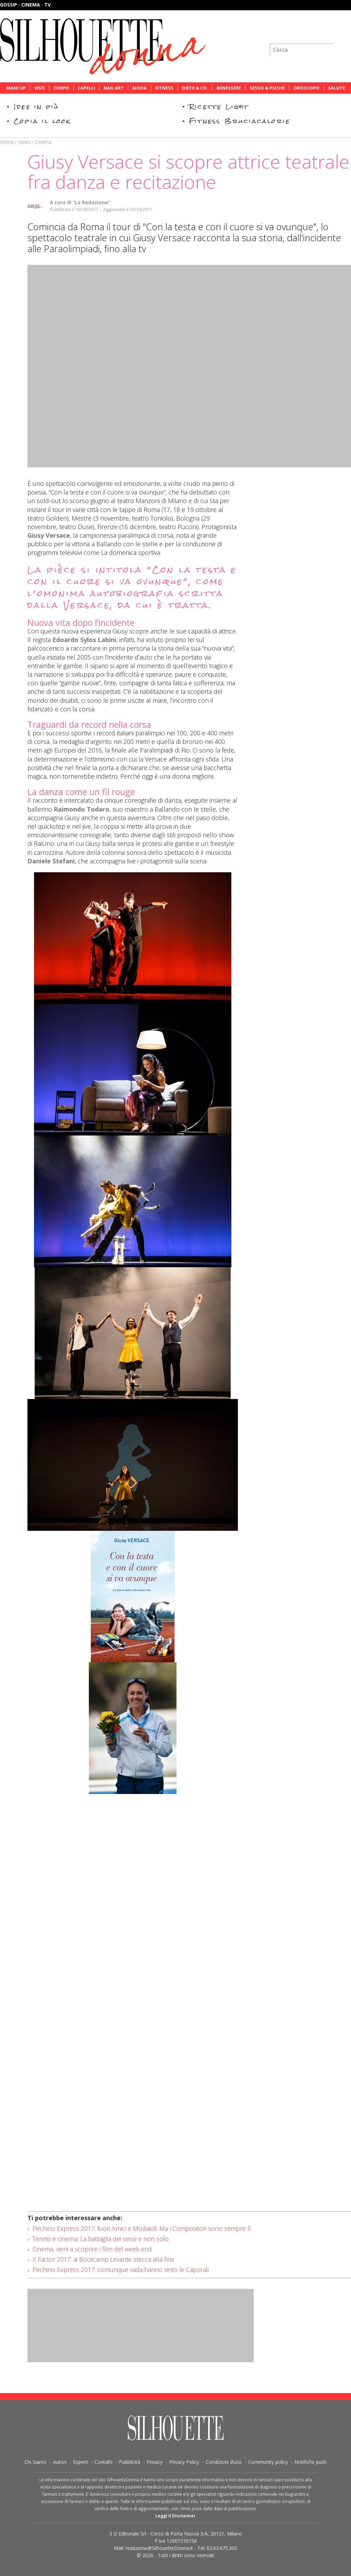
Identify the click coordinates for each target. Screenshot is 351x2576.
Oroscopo (306, 88)
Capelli (86, 88)
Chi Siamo (35, 2462)
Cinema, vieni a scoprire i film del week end (92, 2249)
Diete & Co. (195, 88)
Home (7, 142)
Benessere (229, 88)
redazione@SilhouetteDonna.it (159, 2548)
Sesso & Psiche (267, 88)
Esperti (80, 2462)
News (24, 142)
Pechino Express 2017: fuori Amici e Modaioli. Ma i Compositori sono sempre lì (142, 2228)
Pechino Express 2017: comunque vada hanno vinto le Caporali (121, 2269)
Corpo (61, 88)
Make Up (16, 88)
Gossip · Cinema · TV (25, 4)
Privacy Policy (184, 2462)
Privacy (154, 2462)
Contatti (103, 2462)
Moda (139, 88)
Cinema (43, 142)
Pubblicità (129, 2462)
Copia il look (42, 121)
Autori (59, 2462)
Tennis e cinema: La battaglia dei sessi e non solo (101, 2239)
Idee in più (36, 106)
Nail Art (114, 88)
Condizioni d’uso (224, 2462)
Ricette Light (219, 106)
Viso (39, 88)
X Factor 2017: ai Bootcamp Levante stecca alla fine (103, 2259)
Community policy (268, 2462)
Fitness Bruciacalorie (239, 121)
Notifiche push (310, 2462)
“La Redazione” (91, 202)
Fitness (164, 88)
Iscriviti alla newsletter (314, 32)
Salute (336, 88)
